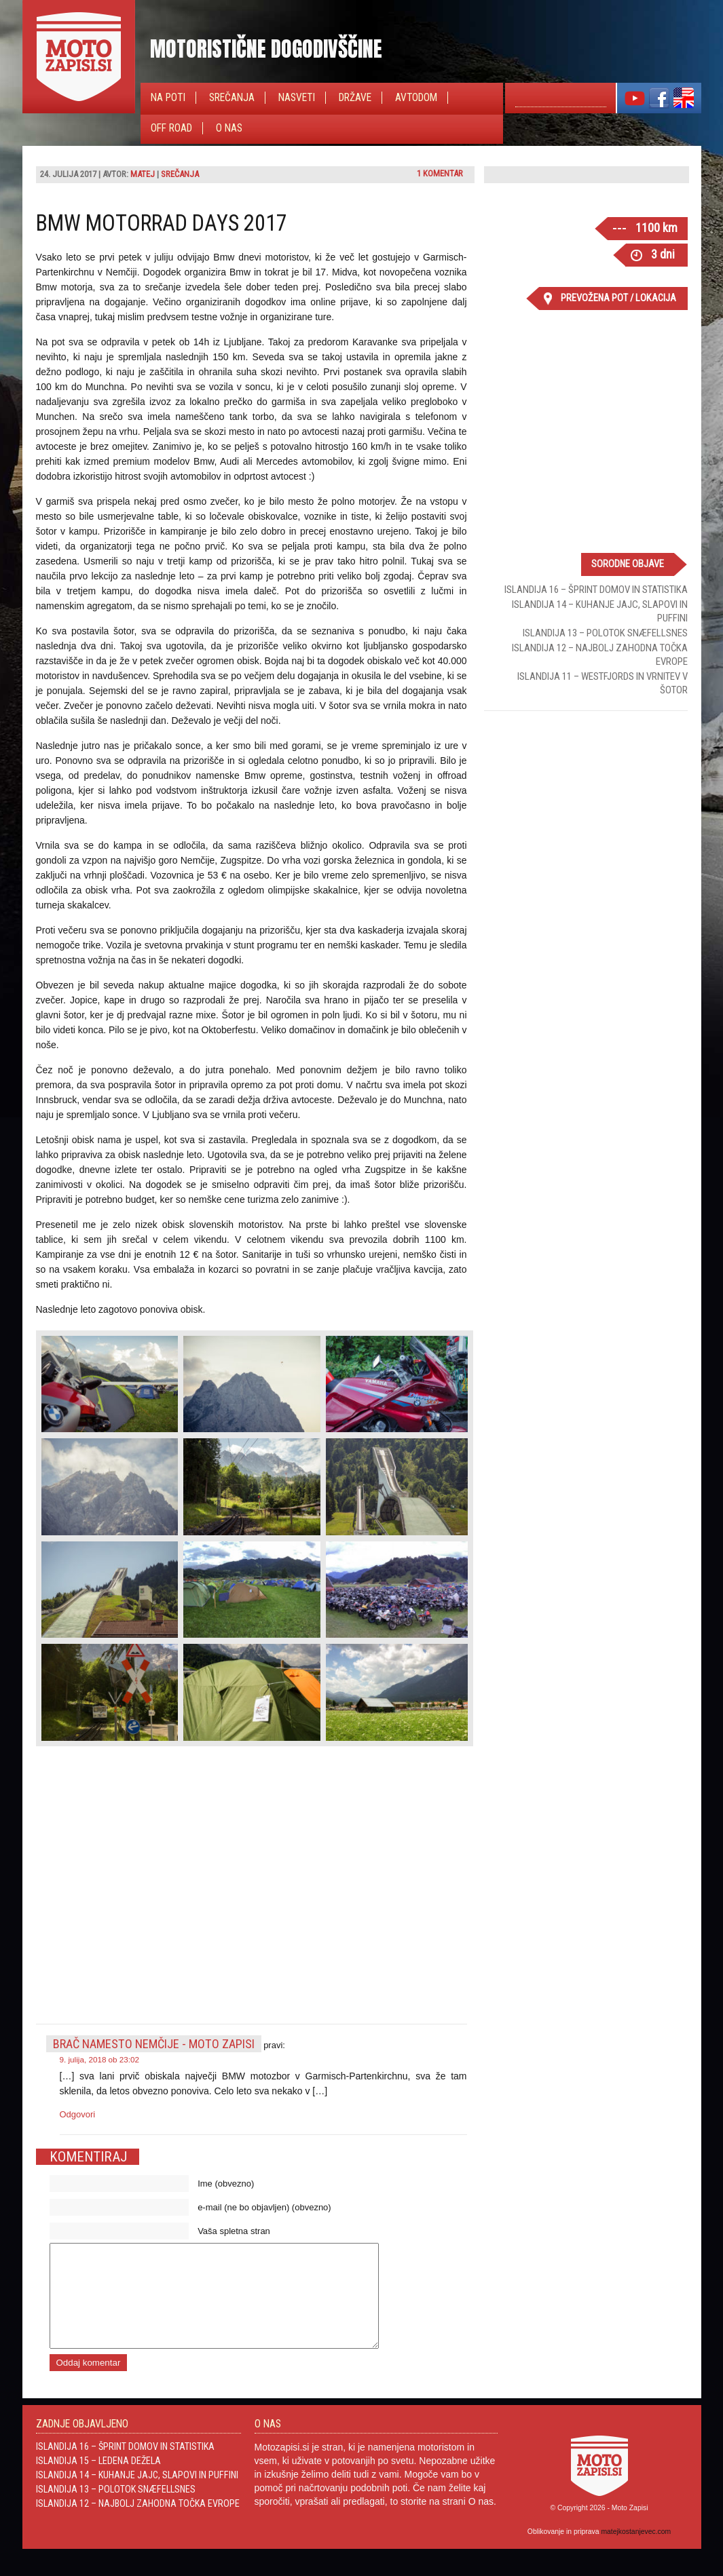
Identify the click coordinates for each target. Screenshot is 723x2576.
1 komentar (440, 173)
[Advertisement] (586, 809)
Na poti (168, 98)
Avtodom (416, 98)
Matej (142, 174)
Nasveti (296, 98)
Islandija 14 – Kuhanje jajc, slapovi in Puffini (137, 2495)
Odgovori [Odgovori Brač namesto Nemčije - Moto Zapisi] (78, 2114)
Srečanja (232, 98)
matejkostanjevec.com (636, 2552)
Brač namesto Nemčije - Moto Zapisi (154, 2044)
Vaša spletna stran (234, 2231)
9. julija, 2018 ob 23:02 (100, 2059)
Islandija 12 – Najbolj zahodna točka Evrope (138, 2523)
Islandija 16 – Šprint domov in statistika (596, 589)
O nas (229, 128)
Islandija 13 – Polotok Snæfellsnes (605, 633)
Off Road (171, 128)
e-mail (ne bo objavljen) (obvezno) (264, 2207)
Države (355, 98)
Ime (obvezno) (226, 2183)
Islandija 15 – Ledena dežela (98, 2481)
